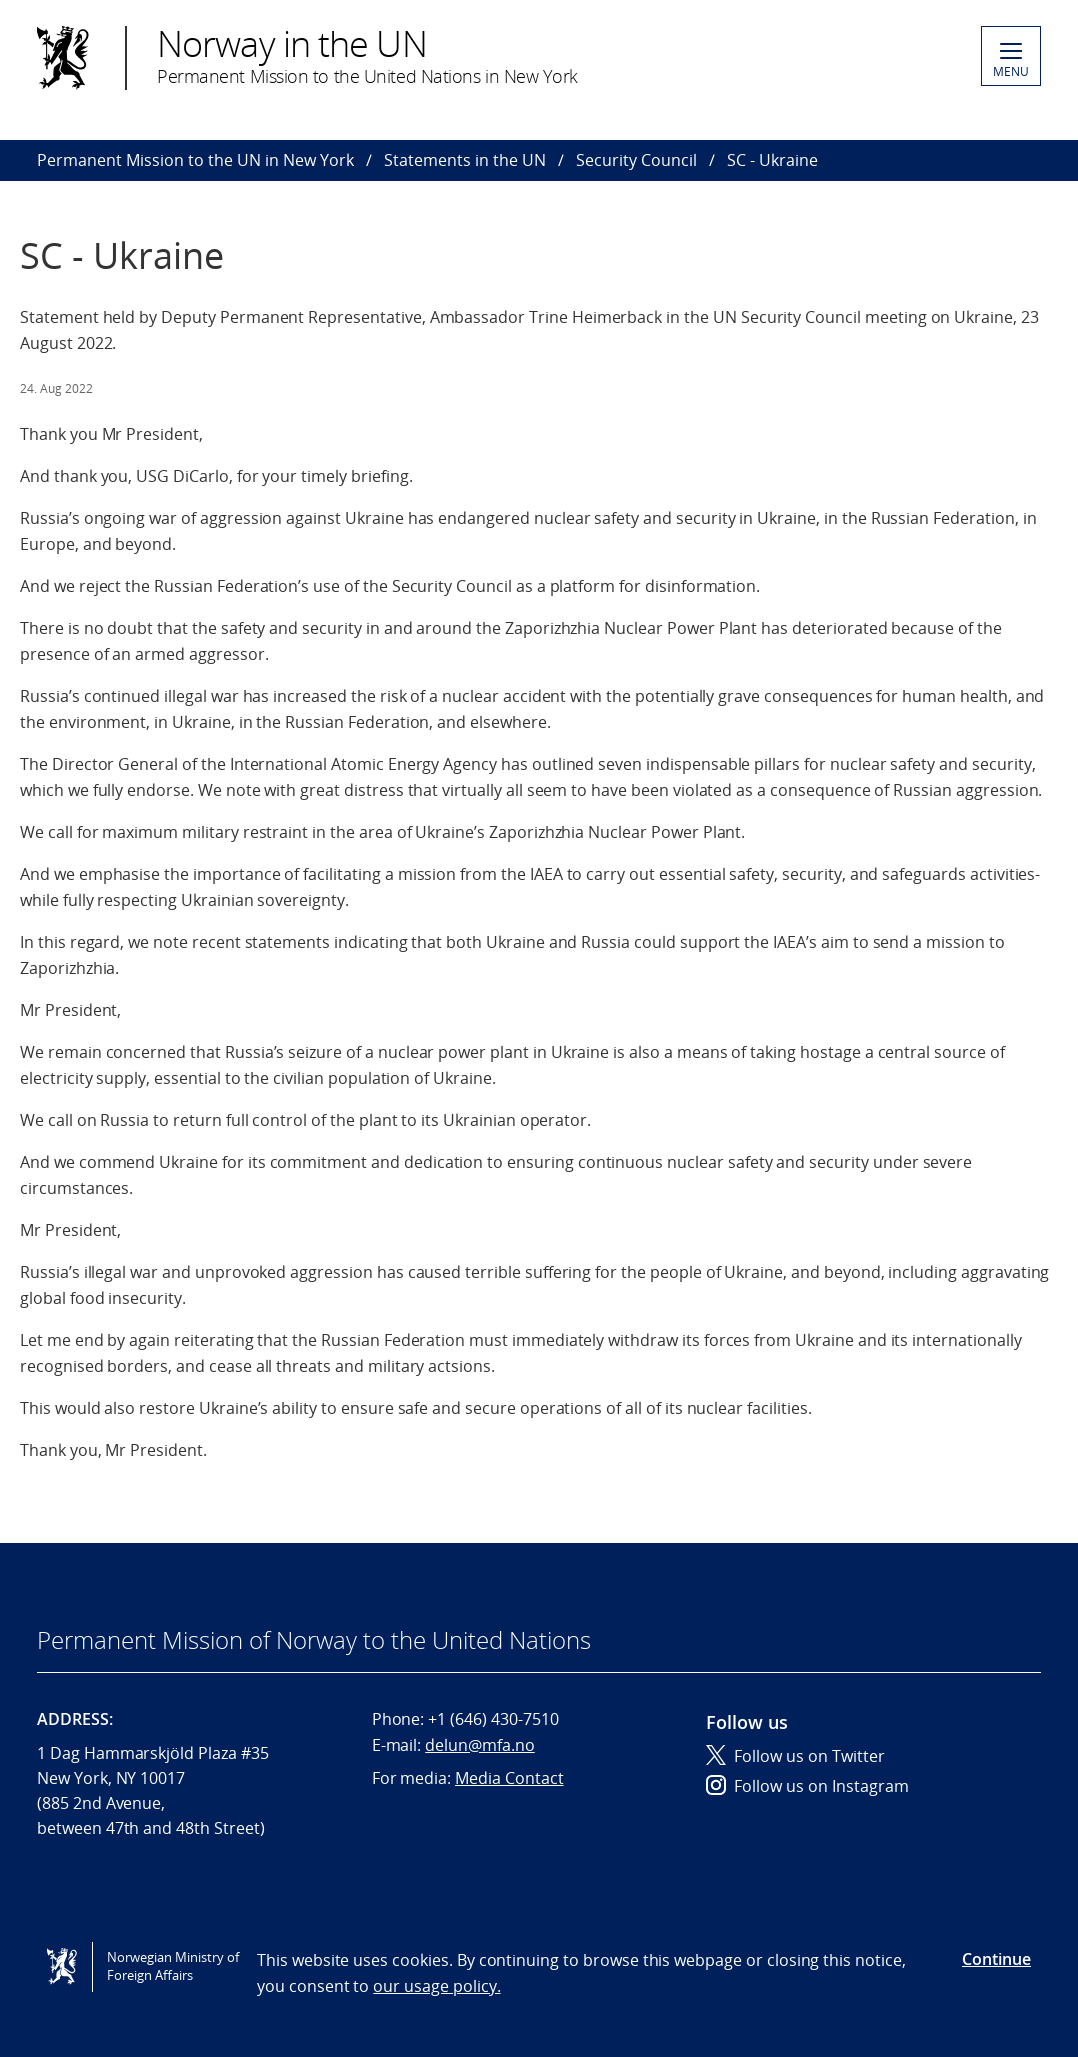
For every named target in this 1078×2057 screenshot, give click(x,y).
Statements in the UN (465, 160)
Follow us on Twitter (795, 1756)
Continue (996, 1959)
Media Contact (509, 1778)
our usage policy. (436, 1986)
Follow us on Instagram (807, 1786)
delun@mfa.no (479, 1745)
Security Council (636, 160)
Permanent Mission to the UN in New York (195, 160)
